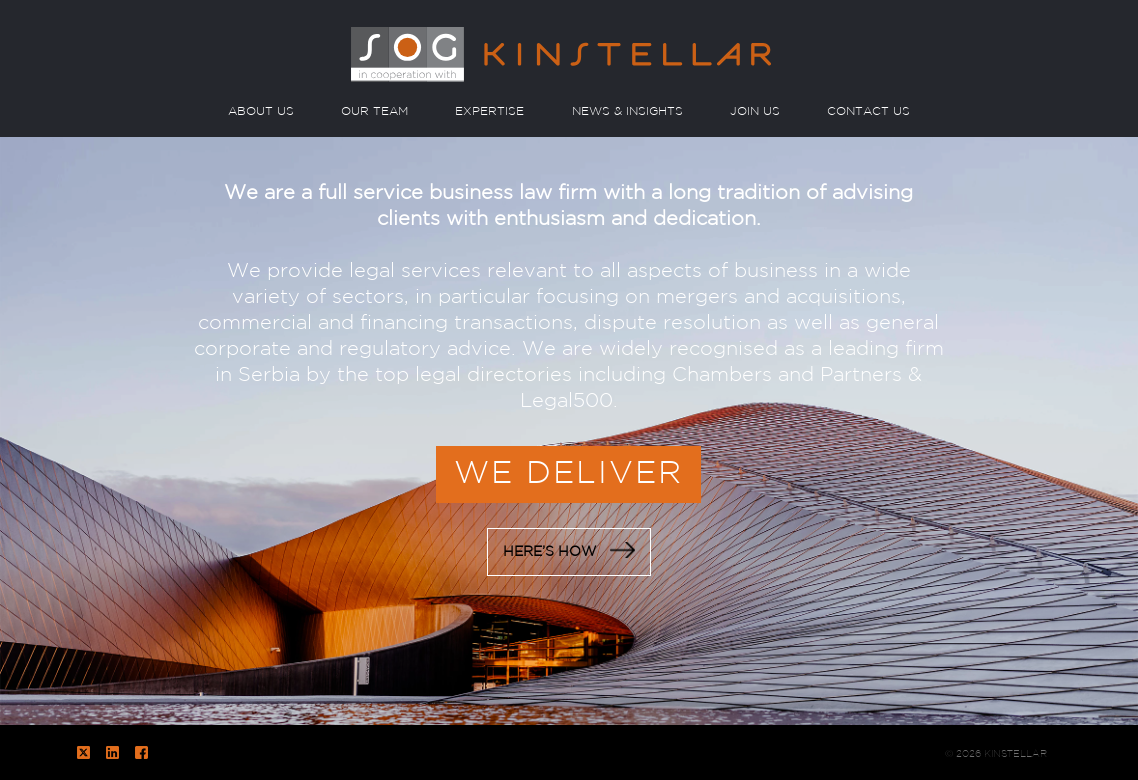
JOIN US (755, 111)
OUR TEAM (374, 111)
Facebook (141, 752)
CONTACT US (868, 111)
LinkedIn (112, 752)
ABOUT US (261, 111)
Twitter (83, 752)
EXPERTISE (489, 111)
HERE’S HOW (569, 550)
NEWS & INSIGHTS (627, 111)
